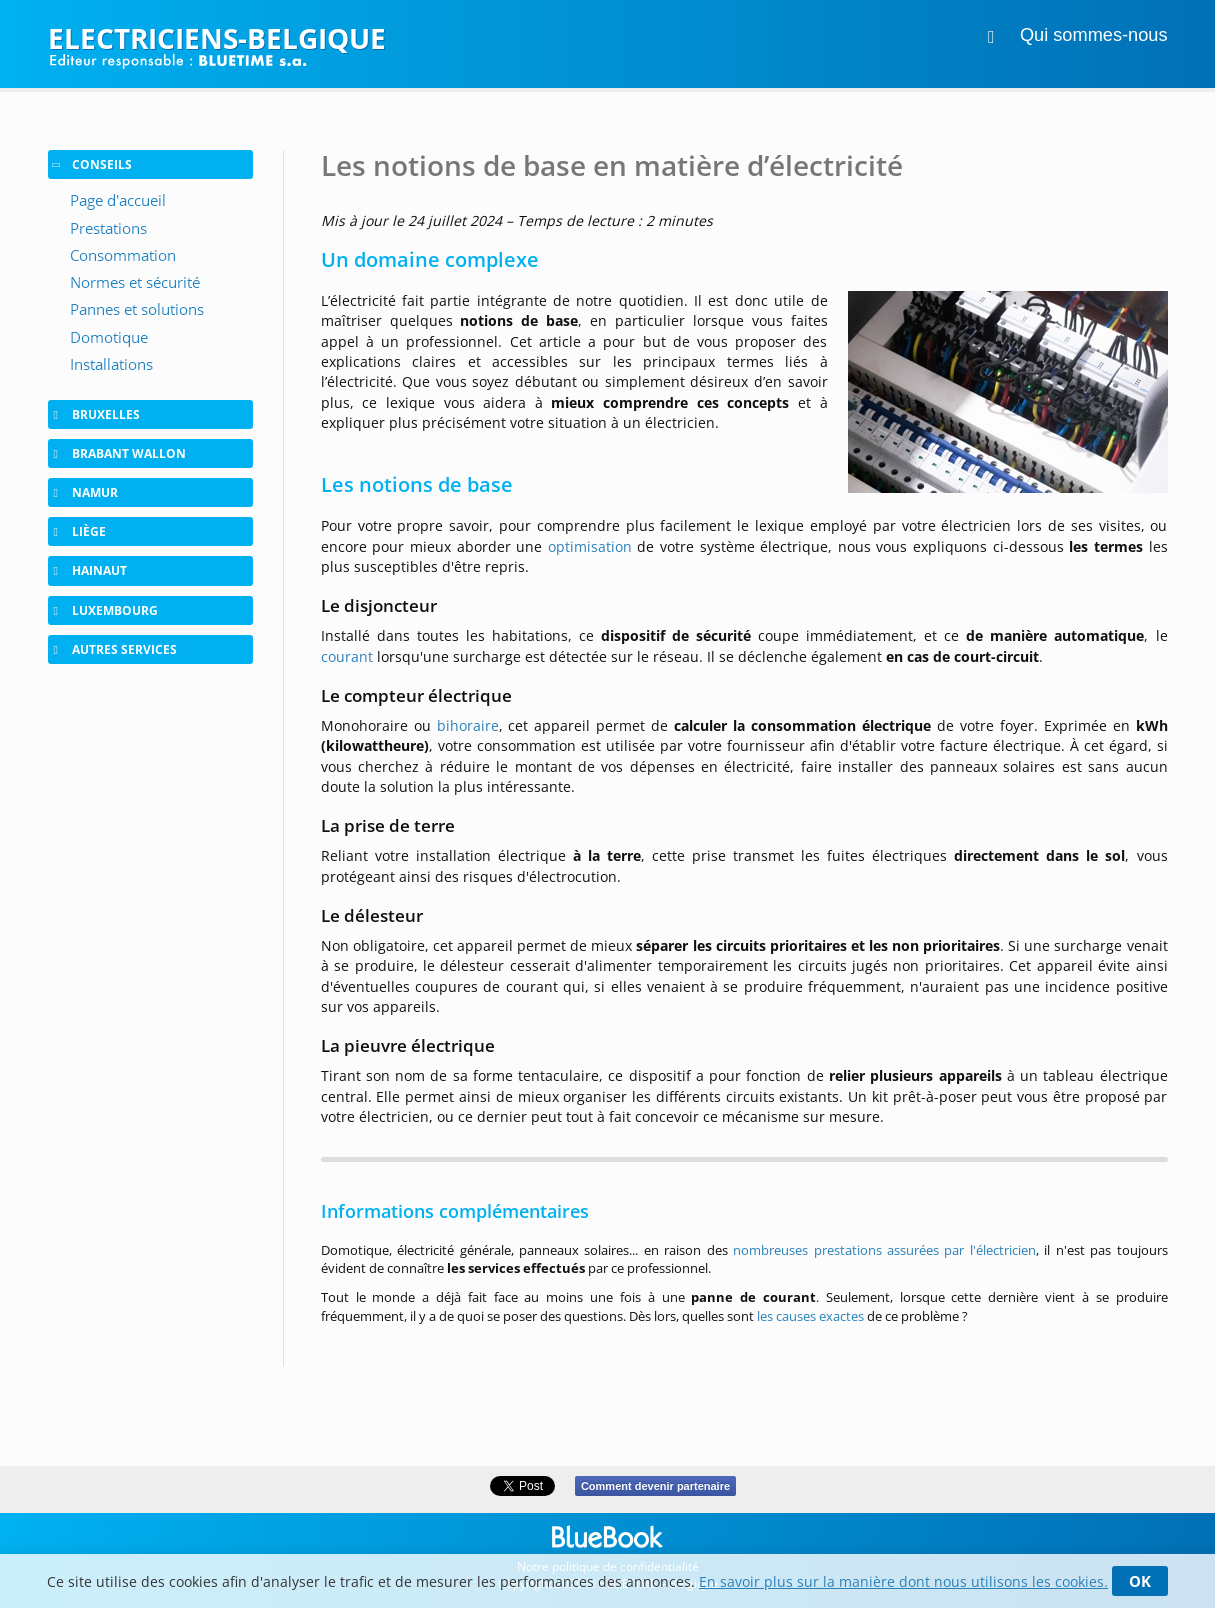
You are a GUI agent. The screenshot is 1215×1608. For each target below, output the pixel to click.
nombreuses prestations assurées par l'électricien (884, 1250)
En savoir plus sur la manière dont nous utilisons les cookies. (903, 1581)
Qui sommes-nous (1094, 35)
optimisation (590, 546)
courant (347, 656)
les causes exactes (810, 1316)
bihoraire (468, 725)
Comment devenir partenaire (655, 1486)
